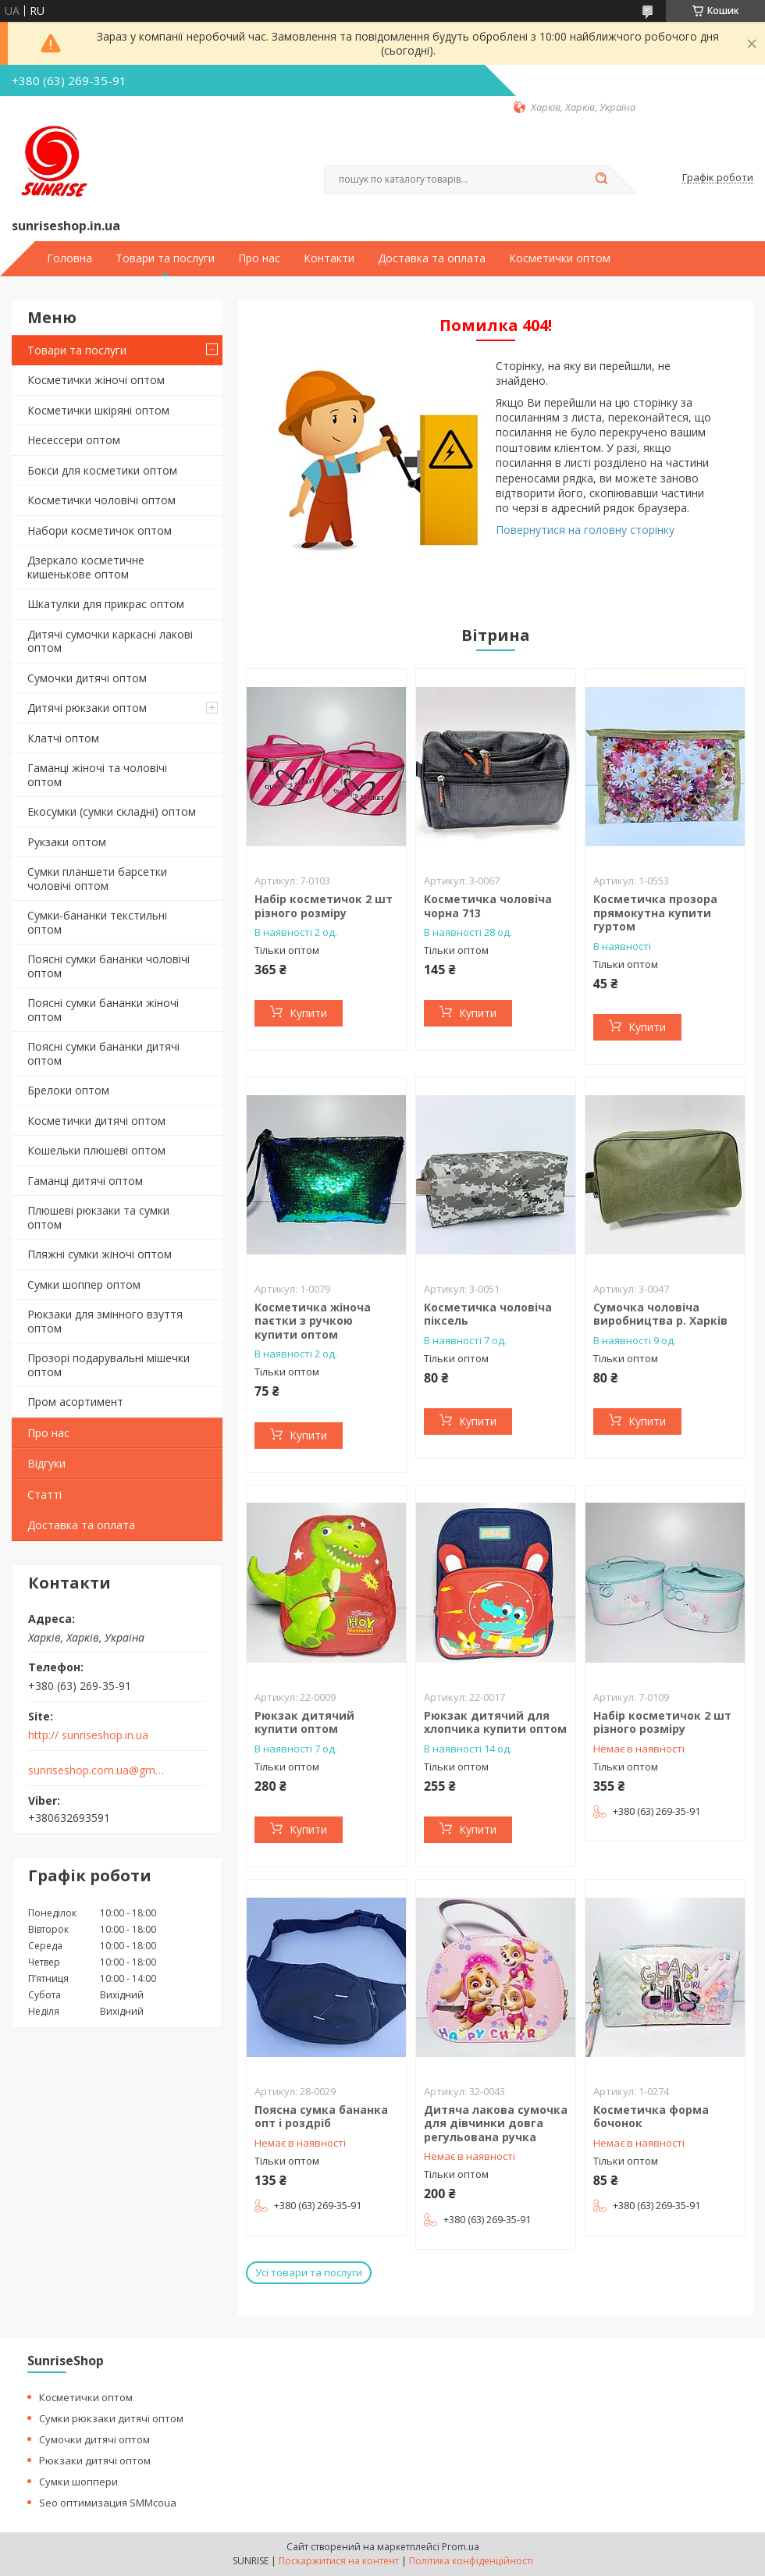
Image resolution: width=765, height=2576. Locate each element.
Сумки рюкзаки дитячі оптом (111, 2418)
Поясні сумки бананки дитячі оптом (103, 1053)
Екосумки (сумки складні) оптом (111, 811)
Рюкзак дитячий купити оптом (304, 1722)
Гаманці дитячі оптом (85, 1180)
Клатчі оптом (63, 738)
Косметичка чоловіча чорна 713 (488, 905)
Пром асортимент (75, 1401)
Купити (308, 1012)
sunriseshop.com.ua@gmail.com (96, 1770)
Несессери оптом (73, 439)
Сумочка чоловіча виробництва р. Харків (660, 1314)
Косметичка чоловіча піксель (488, 1314)
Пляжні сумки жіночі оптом (99, 1254)
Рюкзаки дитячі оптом (95, 2460)
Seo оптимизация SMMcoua (107, 2503)
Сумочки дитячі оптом (87, 678)
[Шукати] (601, 179)
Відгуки (46, 1463)
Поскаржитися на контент (339, 2560)
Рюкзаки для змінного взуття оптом (105, 1321)
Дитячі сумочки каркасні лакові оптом (110, 641)
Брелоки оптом (68, 1090)
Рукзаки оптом (66, 841)
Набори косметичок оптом (99, 530)
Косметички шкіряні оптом (98, 410)
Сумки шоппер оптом (84, 1284)
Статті (44, 1494)
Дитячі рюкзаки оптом (87, 707)
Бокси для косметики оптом (102, 470)
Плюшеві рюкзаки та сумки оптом (98, 1217)
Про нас (259, 258)
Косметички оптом (559, 258)
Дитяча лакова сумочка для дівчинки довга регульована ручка (496, 2123)
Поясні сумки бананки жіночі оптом (103, 1009)
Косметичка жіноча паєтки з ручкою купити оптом (312, 1321)
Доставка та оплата (432, 258)
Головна (69, 258)
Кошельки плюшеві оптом (96, 1150)
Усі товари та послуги (308, 2272)
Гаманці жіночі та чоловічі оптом (97, 774)
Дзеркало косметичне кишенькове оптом (85, 567)
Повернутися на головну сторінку (585, 529)
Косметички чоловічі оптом (101, 500)
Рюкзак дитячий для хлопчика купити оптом (495, 1722)
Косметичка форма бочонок (651, 2116)
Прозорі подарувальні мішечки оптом (108, 1364)
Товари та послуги (165, 258)
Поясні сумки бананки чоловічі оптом (108, 966)
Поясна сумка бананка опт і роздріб (321, 2116)
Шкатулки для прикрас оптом (105, 603)
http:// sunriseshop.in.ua (88, 1735)
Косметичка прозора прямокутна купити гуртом (655, 912)
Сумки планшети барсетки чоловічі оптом (97, 878)
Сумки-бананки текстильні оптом (97, 922)
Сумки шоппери (78, 2482)
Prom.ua (460, 2546)
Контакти (329, 258)
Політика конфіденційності (471, 2560)
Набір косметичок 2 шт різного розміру (323, 905)
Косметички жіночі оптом (96, 379)
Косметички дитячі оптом (96, 1120)
